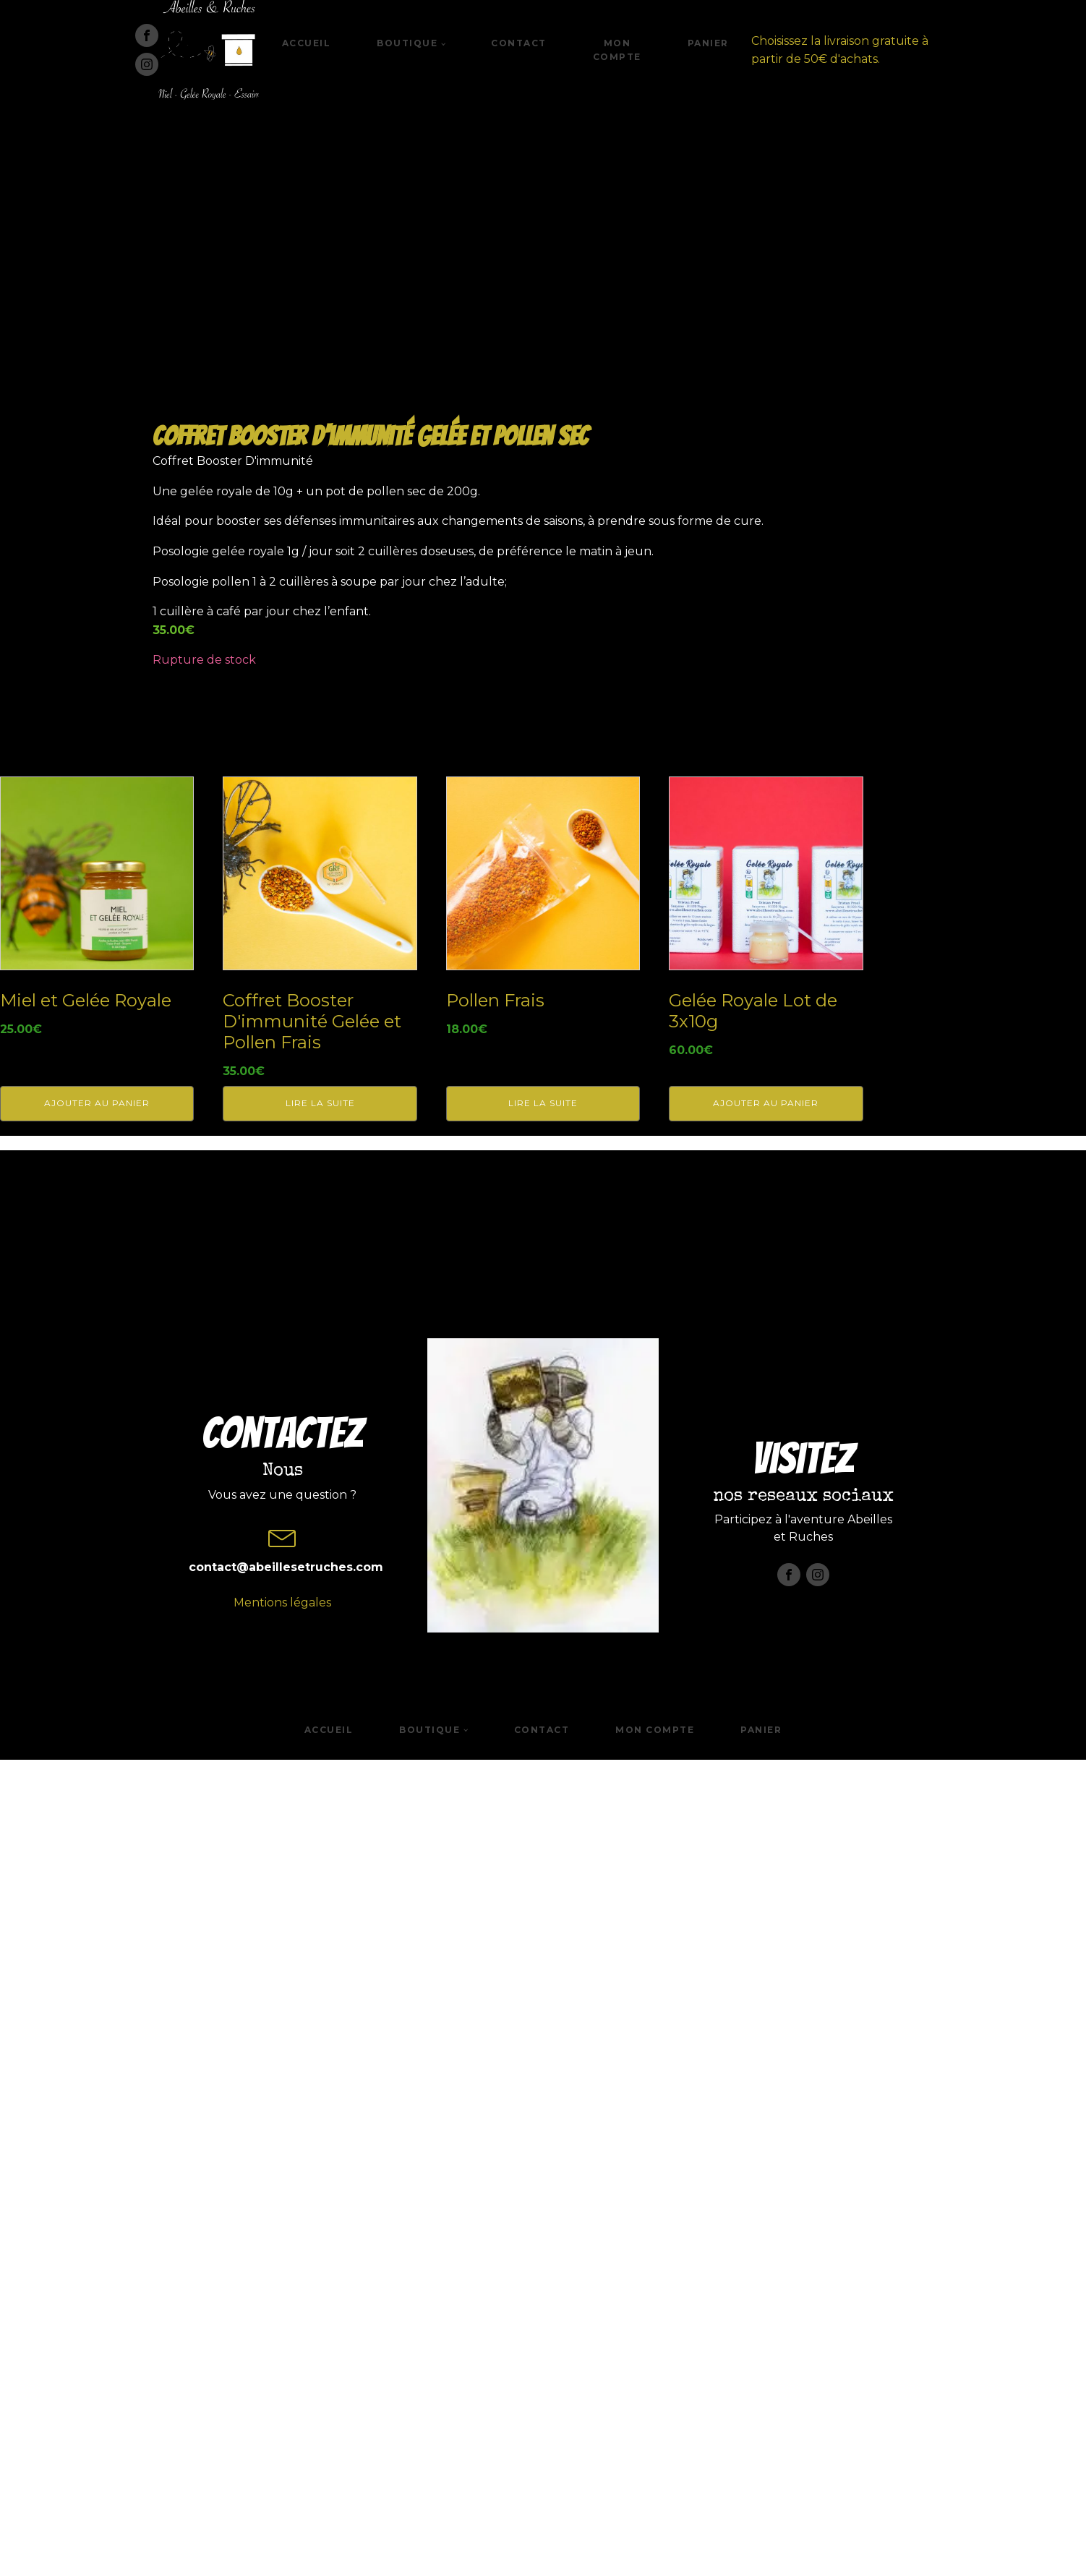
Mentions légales (282, 2490)
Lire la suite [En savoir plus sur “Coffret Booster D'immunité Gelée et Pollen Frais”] (320, 1922)
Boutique (407, 43)
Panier (708, 43)
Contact (519, 43)
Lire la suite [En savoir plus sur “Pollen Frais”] (543, 1922)
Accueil (306, 43)
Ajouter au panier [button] (97, 1922)
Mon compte (617, 50)
